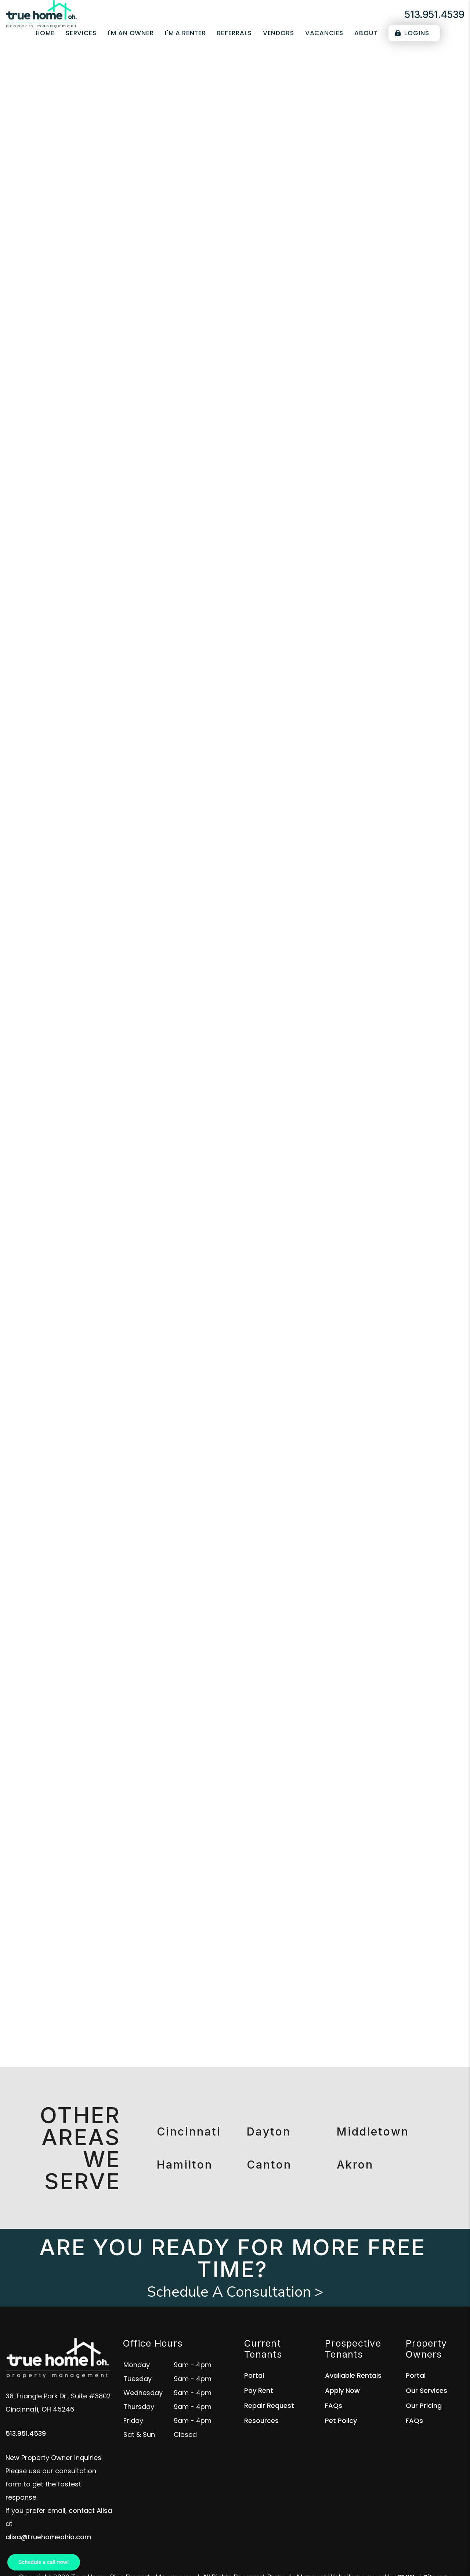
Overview (73, 258)
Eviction (367, 258)
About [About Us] (365, 33)
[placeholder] (205, 199)
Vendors (278, 33)
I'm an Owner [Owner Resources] (131, 33)
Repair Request (269, 2405)
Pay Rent (258, 2390)
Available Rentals (353, 2375)
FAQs (333, 2405)
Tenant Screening (163, 258)
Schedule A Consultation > (235, 2292)
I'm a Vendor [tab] (323, 388)
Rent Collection (225, 258)
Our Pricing (424, 2405)
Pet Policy (341, 2420)
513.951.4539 (434, 14)
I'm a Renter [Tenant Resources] (185, 33)
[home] (42, 14)
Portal (254, 2375)
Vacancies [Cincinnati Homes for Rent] (324, 33)
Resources (261, 2420)
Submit (354, 199)
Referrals (234, 33)
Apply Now (342, 2390)
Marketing (111, 258)
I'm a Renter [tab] (376, 374)
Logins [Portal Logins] (412, 33)
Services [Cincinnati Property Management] (81, 33)
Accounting (326, 258)
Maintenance (279, 258)
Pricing (399, 258)
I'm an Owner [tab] (324, 374)
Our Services (426, 2390)
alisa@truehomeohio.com (48, 2536)
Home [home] (45, 33)
